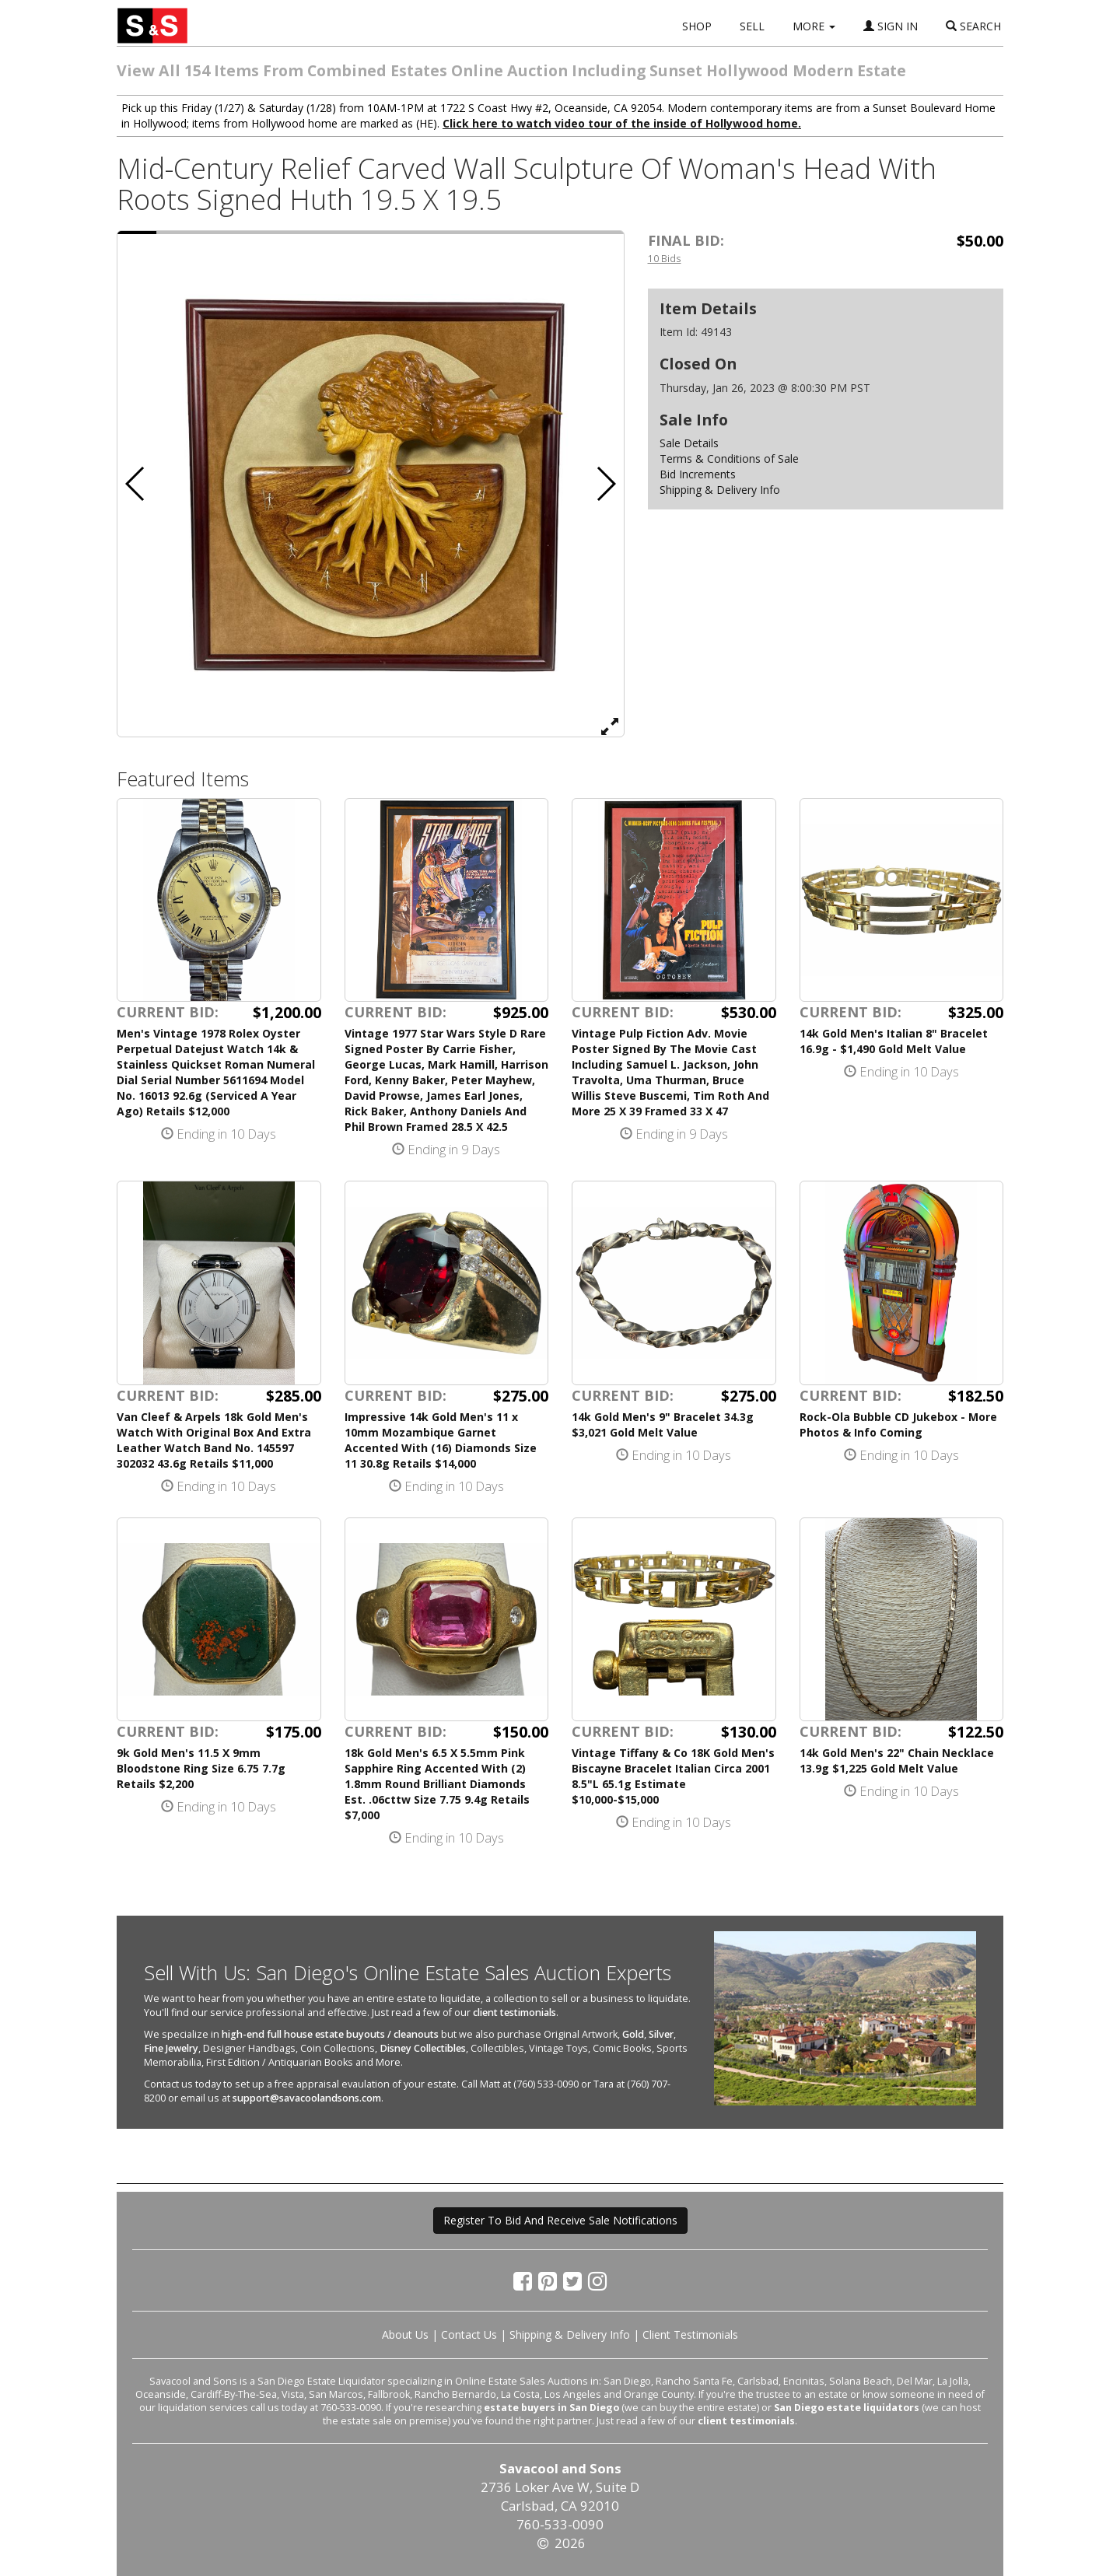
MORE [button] (814, 26)
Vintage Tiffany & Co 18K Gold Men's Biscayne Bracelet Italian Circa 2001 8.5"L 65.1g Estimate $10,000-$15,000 (673, 1776)
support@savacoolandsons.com (307, 2098)
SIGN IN (890, 26)
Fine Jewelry (171, 2048)
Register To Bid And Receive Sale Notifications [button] (560, 2220)
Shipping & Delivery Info (720, 489)
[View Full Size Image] (609, 725)
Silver (661, 2034)
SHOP (697, 26)
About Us (405, 2334)
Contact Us (469, 2334)
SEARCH (973, 26)
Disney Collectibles (423, 2048)
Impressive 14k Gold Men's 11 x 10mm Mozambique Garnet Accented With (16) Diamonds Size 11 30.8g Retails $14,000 (441, 1440)
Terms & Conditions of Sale (729, 458)
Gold (633, 2034)
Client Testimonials (690, 2334)
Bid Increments (698, 474)
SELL (752, 26)
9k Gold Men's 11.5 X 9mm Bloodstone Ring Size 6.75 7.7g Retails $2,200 (201, 1768)
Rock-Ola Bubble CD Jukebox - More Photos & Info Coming (898, 1424)
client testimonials (514, 2012)
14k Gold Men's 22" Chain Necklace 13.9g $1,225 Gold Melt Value (897, 1760)
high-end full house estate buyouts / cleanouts (330, 2034)
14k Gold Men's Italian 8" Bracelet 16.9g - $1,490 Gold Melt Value (894, 1041)
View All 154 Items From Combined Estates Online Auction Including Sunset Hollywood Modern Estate (511, 70)
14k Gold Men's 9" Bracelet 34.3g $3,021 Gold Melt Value (663, 1424)
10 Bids (664, 258)
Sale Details (689, 443)
